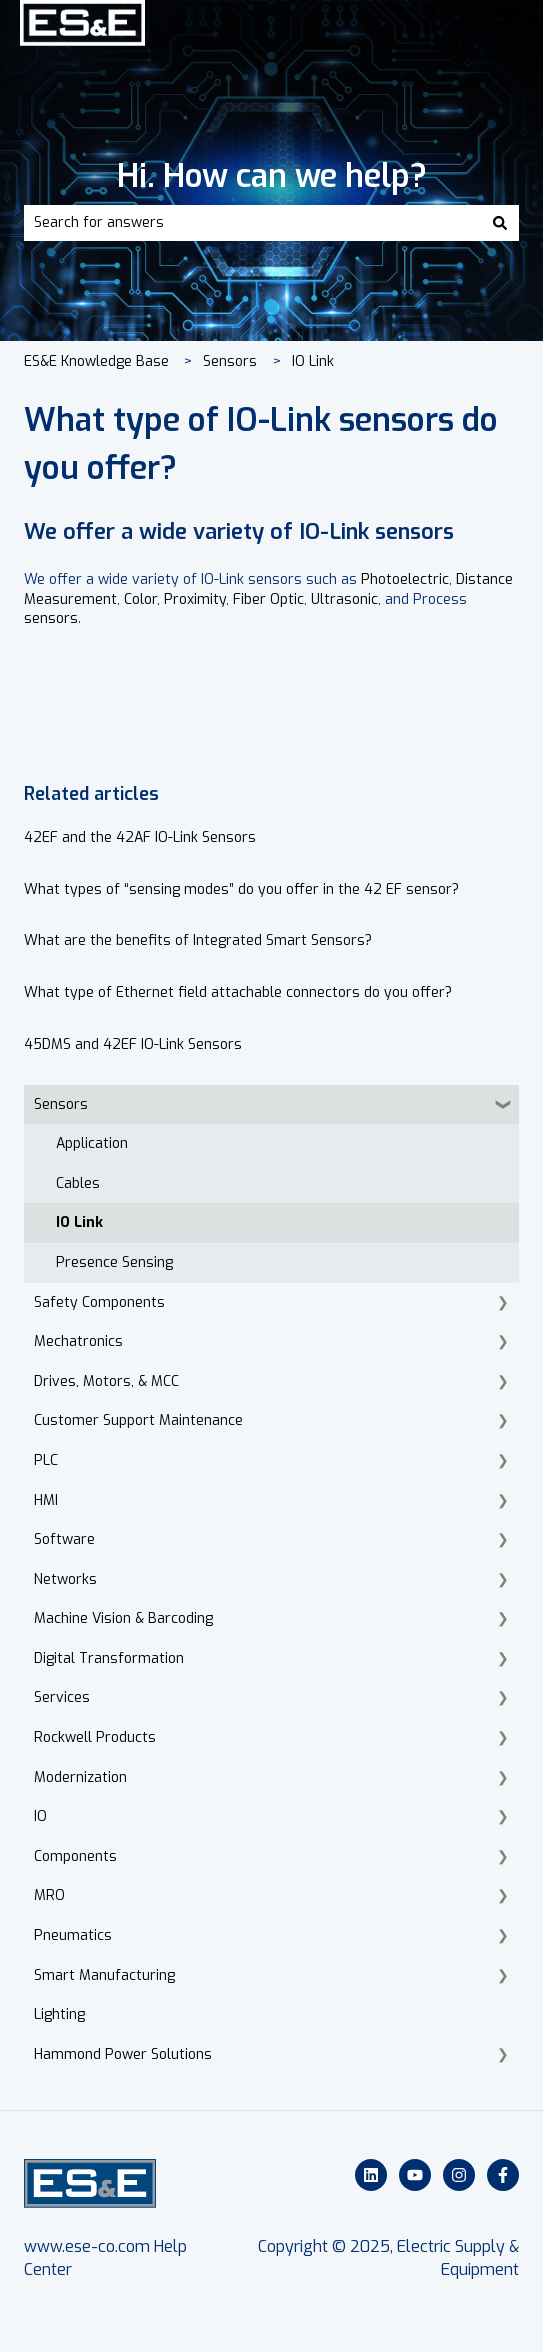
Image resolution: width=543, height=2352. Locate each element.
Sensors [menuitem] (61, 1104)
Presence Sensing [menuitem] (114, 1262)
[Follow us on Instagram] (459, 2175)
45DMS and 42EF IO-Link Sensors (133, 1044)
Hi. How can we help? (272, 176)
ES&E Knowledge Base (96, 361)
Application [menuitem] (92, 1143)
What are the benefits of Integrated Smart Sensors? (198, 940)
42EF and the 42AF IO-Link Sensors (140, 837)
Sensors (230, 361)
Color (140, 599)
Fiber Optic (268, 599)
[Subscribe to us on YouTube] (415, 2175)
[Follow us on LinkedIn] (371, 2175)
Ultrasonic (344, 599)
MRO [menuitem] (49, 1895)
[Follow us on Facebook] (503, 2175)
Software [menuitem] (64, 1539)
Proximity (195, 599)
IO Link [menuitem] (79, 1222)
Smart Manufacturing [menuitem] (104, 1975)
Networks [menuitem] (65, 1579)
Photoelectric (405, 579)
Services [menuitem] (62, 1697)
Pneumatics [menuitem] (73, 1935)
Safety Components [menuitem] (99, 1302)
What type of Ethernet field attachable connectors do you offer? (238, 992)
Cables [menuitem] (78, 1183)
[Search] (500, 223)
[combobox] (252, 223)
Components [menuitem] (75, 1856)
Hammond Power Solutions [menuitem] (123, 2054)
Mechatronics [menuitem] (78, 1341)
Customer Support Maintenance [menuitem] (138, 1420)
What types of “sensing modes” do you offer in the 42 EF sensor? (241, 889)
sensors (51, 618)
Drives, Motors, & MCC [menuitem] (106, 1381)
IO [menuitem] (40, 1816)
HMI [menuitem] (46, 1500)
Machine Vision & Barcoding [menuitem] (123, 1618)
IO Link (313, 361)
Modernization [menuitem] (80, 1777)
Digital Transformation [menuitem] (109, 1658)
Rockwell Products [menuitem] (95, 1737)
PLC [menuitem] (46, 1460)
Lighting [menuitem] (59, 2014)
